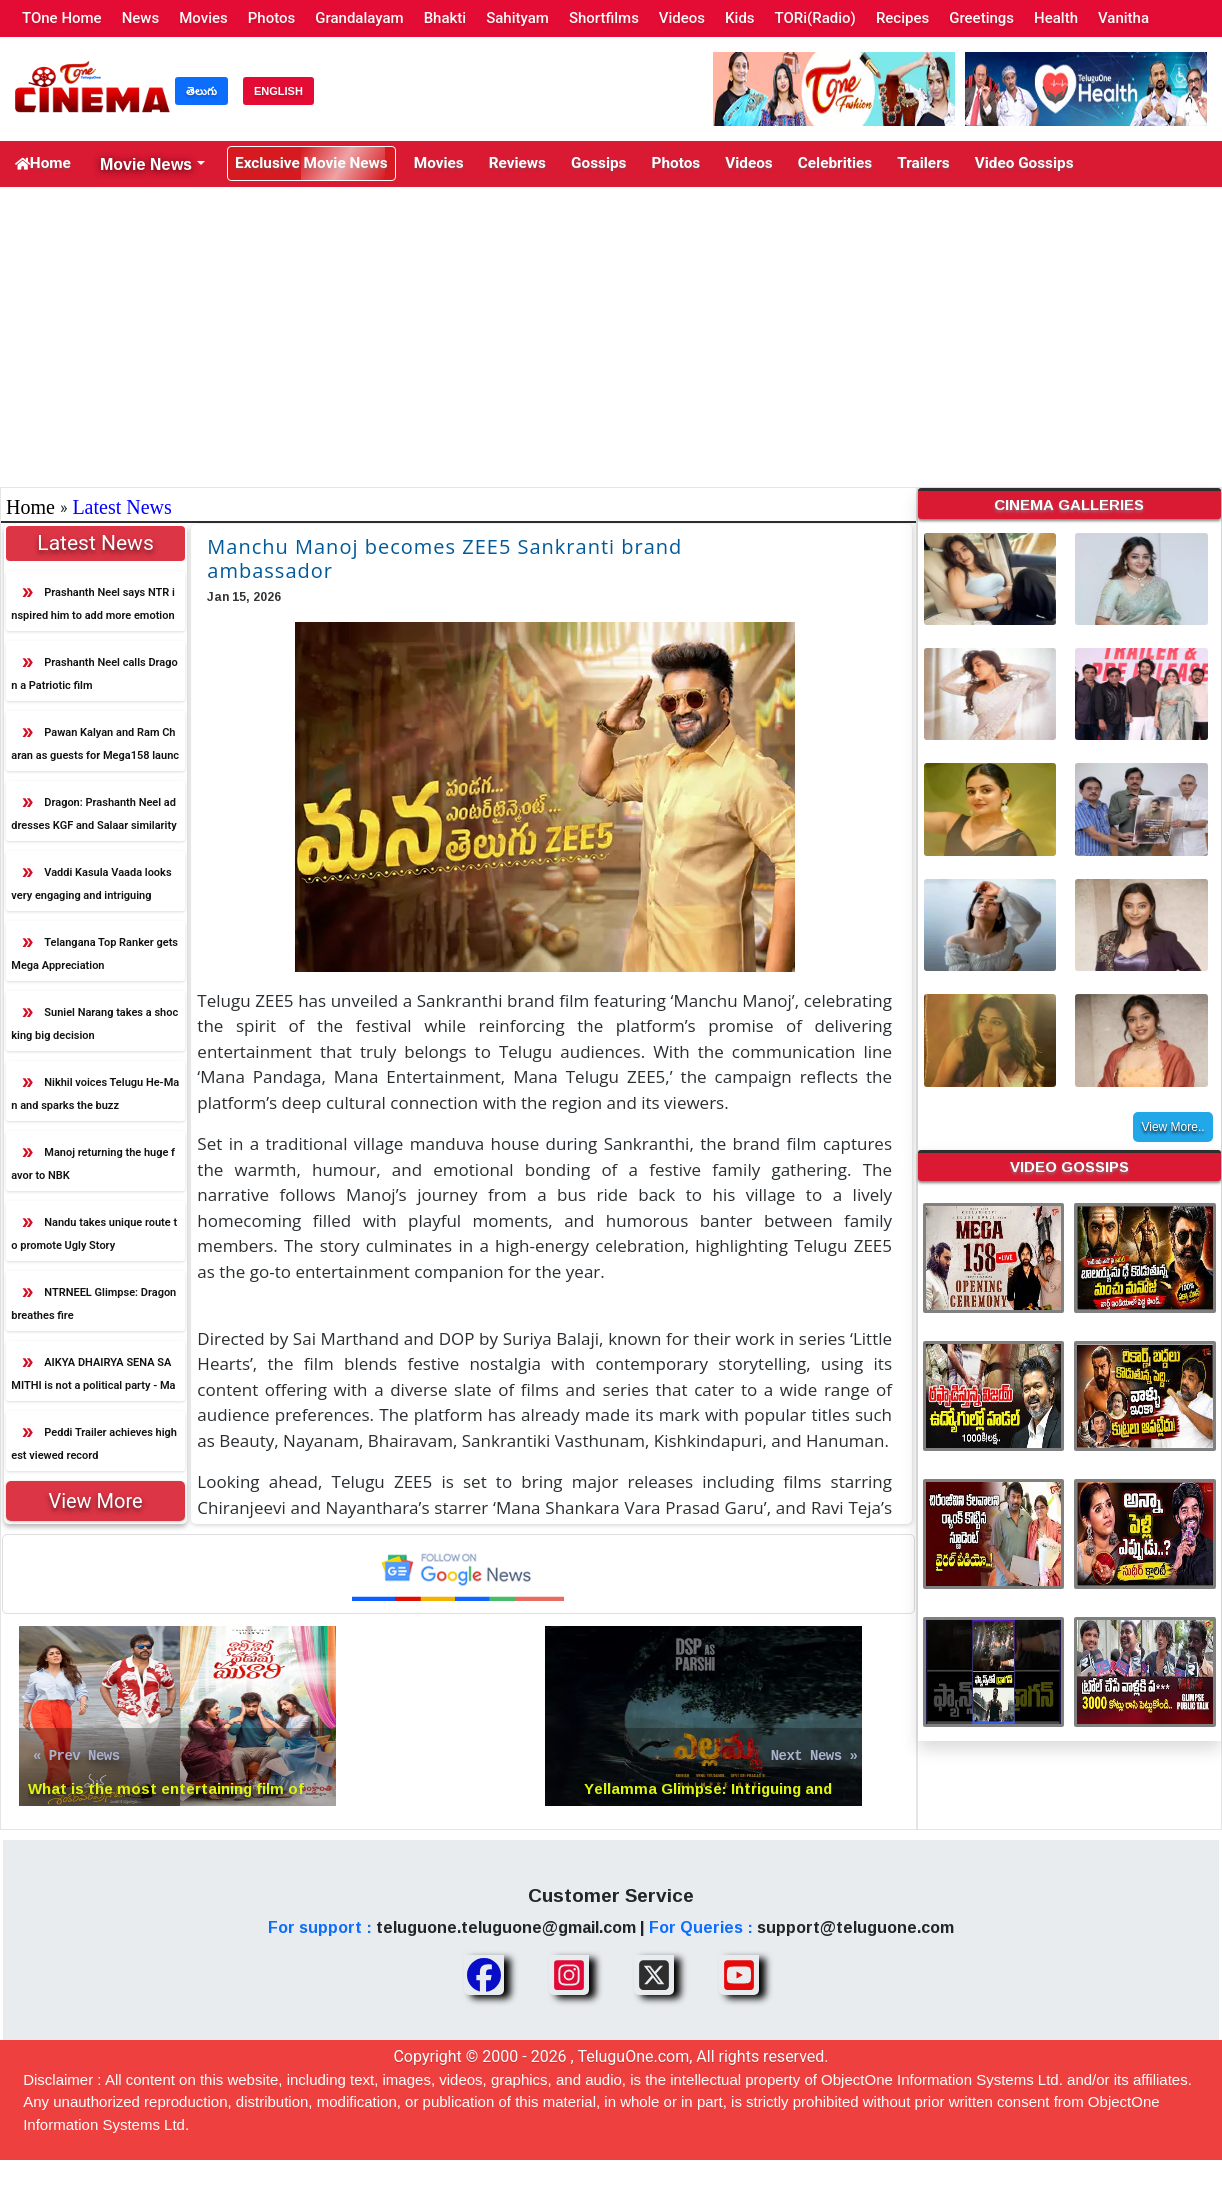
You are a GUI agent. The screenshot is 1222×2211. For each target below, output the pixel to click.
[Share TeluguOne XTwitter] (654, 1976)
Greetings (981, 18)
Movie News (139, 164)
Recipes (902, 18)
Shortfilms (604, 18)
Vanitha (1123, 18)
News (141, 18)
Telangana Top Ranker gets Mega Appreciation (94, 955)
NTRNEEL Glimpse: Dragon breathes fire (93, 1305)
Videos (682, 18)
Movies (203, 18)
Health (1056, 18)
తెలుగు (201, 91)
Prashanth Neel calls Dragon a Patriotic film (94, 675)
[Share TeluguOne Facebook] (484, 1976)
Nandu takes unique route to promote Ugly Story (94, 1235)
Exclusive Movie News (292, 164)
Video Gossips (935, 164)
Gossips (550, 164)
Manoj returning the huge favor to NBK (93, 1165)
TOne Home (62, 18)
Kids (739, 18)
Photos (271, 18)
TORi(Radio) (815, 18)
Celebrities (765, 164)
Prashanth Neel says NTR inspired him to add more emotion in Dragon (93, 609)
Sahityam (517, 18)
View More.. (1172, 1128)
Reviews (477, 164)
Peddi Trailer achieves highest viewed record (94, 1445)
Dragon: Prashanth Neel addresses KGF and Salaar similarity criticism (93, 819)
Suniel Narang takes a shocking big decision (94, 1025)
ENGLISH (278, 91)
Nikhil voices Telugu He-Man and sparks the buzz (95, 1095)
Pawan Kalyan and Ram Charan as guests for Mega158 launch (95, 749)
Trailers (845, 164)
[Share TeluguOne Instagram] (569, 1976)
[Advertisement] (611, 338)
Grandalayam (359, 18)
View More (95, 1502)
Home (39, 164)
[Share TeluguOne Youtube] (739, 1976)
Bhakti (445, 18)
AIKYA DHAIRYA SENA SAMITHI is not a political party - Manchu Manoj (93, 1379)
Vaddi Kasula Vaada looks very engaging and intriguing (91, 885)
